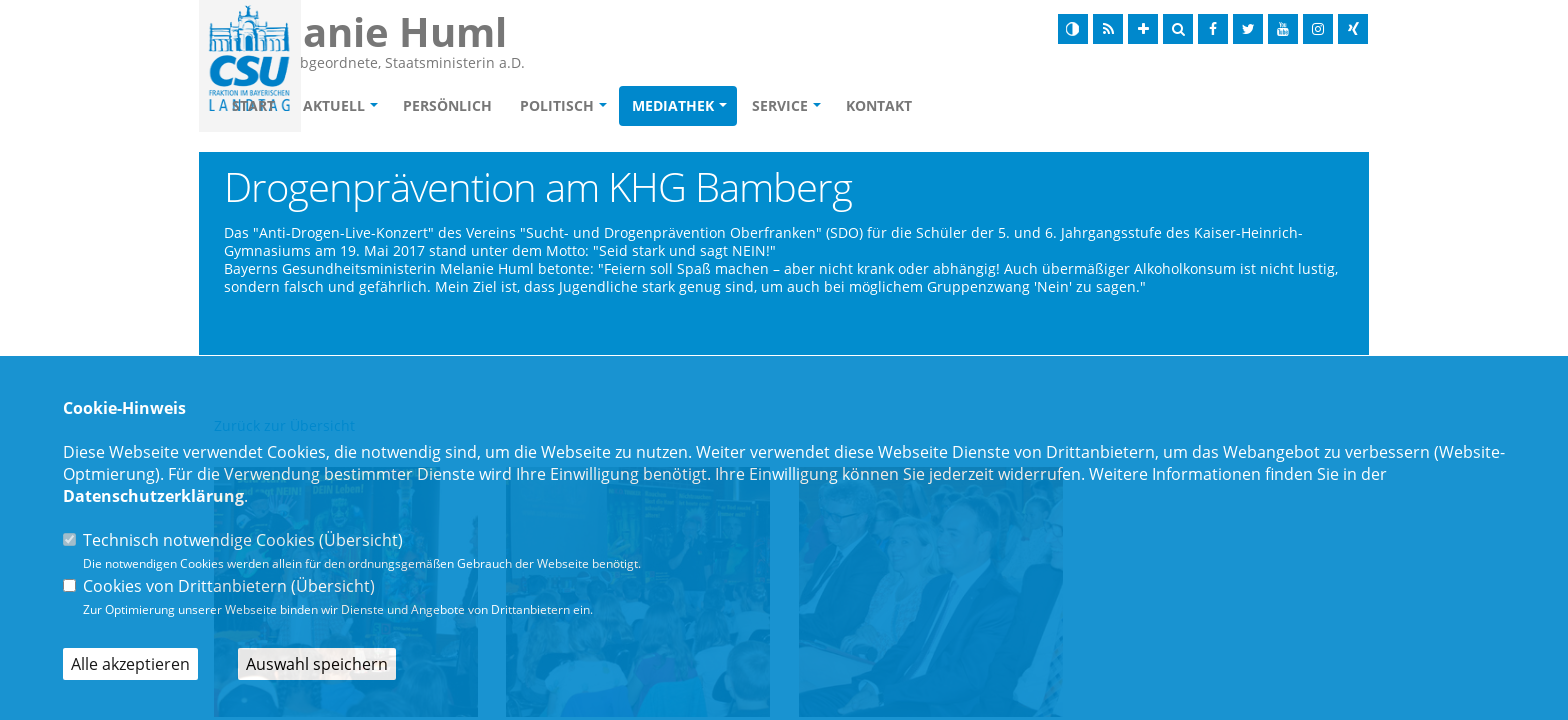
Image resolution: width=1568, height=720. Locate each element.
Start (368, 106)
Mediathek (788, 106)
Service (895, 106)
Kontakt (994, 106)
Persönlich (562, 106)
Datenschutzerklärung (153, 496)
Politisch (672, 106)
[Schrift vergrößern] (1143, 29)
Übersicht (361, 540)
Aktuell (449, 106)
